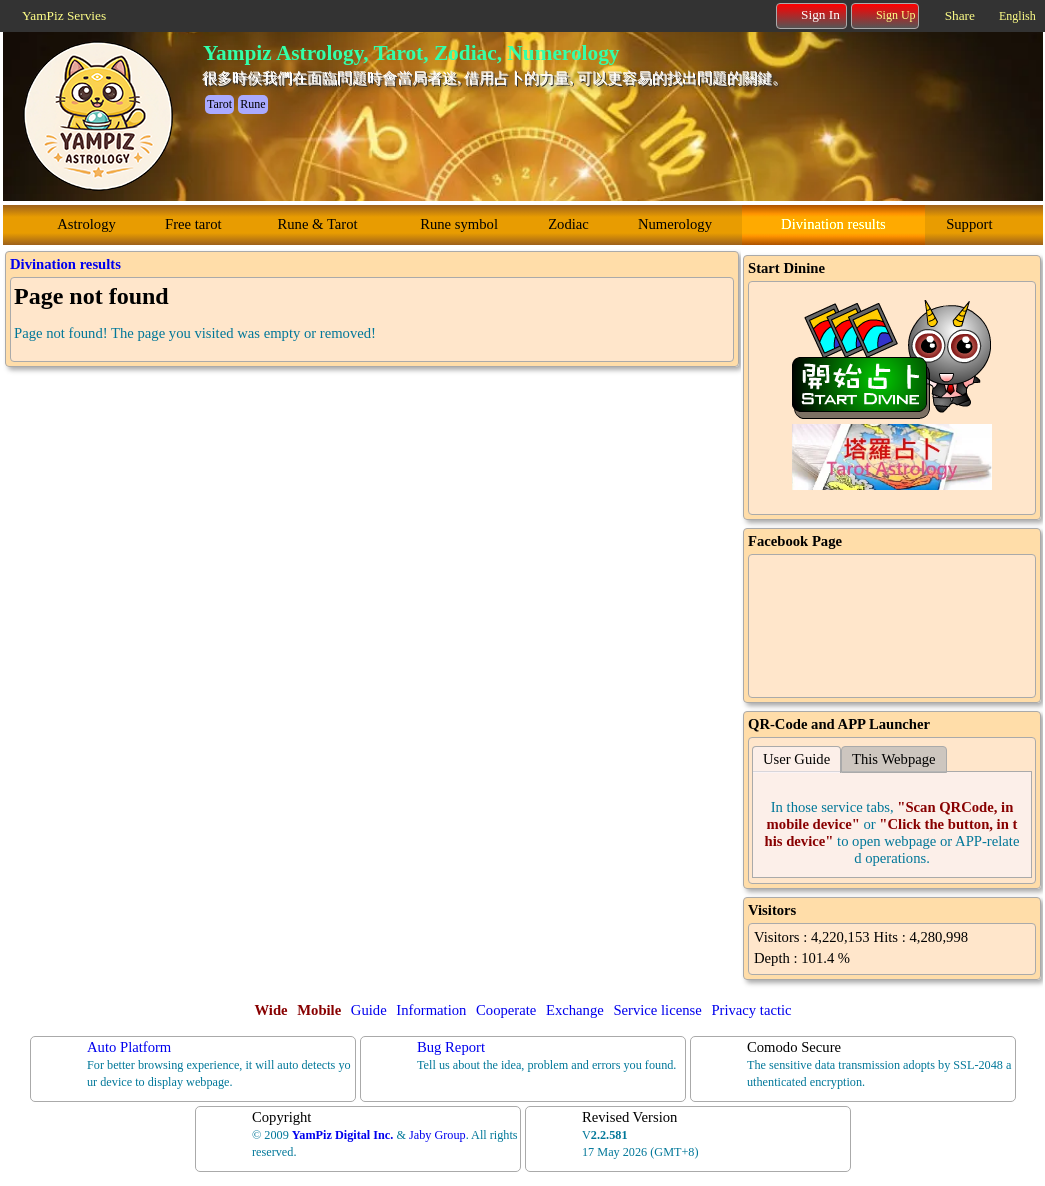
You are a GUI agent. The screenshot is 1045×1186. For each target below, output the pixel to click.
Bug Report (451, 1047)
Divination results (833, 224)
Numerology (675, 224)
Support (969, 224)
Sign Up (886, 15)
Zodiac (568, 224)
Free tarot (193, 224)
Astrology (86, 224)
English (1017, 16)
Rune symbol (459, 224)
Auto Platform (129, 1047)
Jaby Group (437, 1135)
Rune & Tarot (318, 224)
